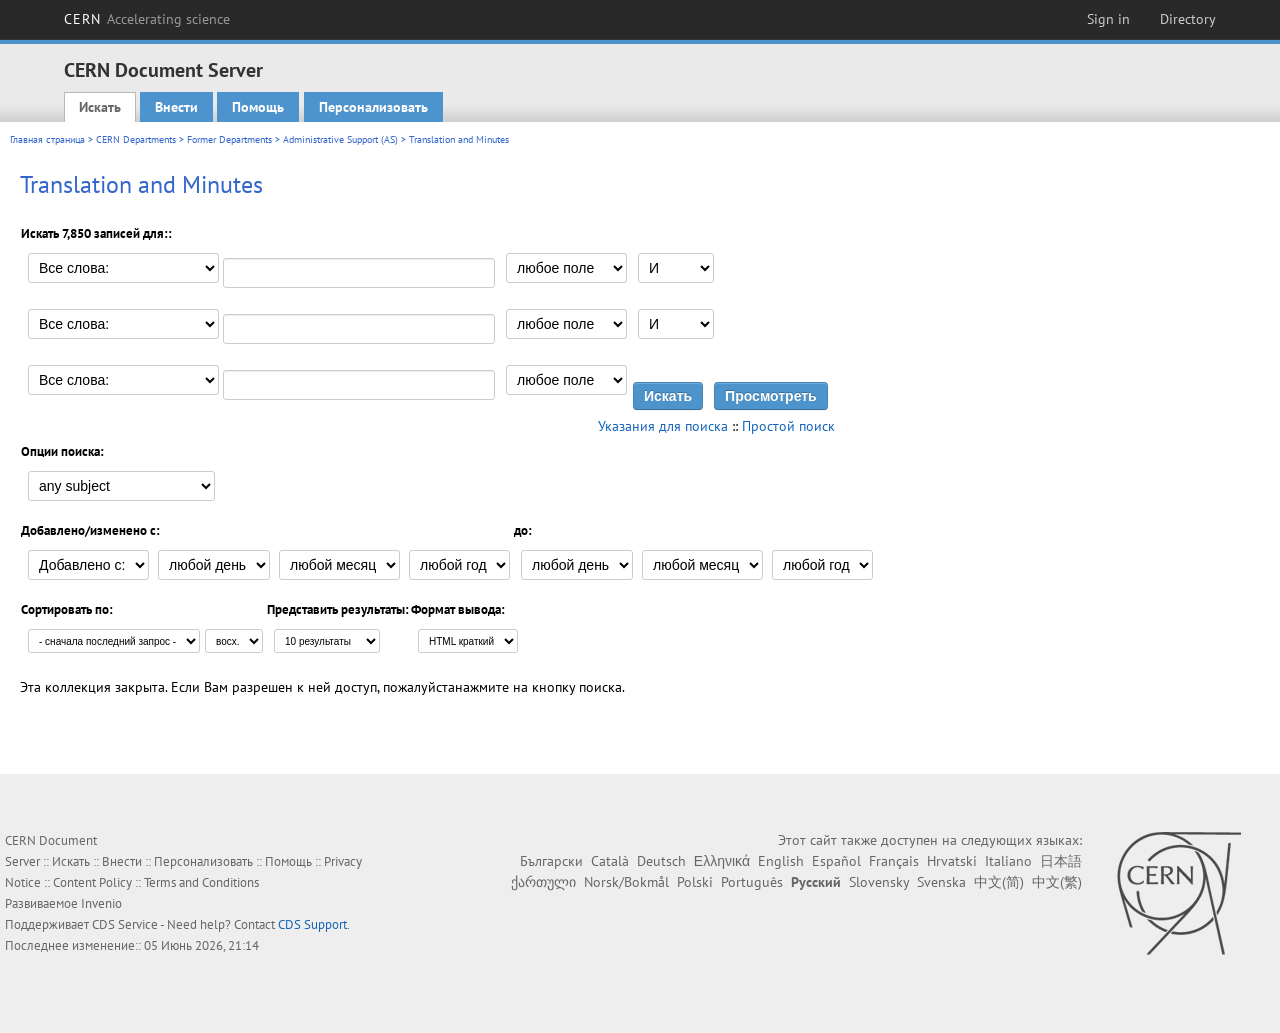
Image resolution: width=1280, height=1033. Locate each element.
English (781, 861)
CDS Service (125, 924)
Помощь (258, 107)
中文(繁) (1057, 882)
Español (836, 861)
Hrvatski (952, 861)
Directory (1188, 19)
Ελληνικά (722, 861)
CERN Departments (136, 139)
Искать (100, 107)
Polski (695, 882)
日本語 (1061, 861)
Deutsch (661, 861)
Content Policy (92, 882)
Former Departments (229, 139)
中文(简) (999, 882)
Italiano (1008, 861)
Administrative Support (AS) (340, 139)
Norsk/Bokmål (626, 882)
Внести (176, 107)
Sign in (1108, 19)
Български (551, 861)
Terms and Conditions (201, 882)
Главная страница (47, 139)
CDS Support (312, 924)
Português (752, 882)
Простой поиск (788, 426)
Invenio (101, 903)
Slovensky (879, 882)
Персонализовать (373, 107)
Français (894, 861)
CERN (147, 19)
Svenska (941, 882)
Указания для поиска (663, 426)
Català (610, 861)
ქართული (543, 882)
